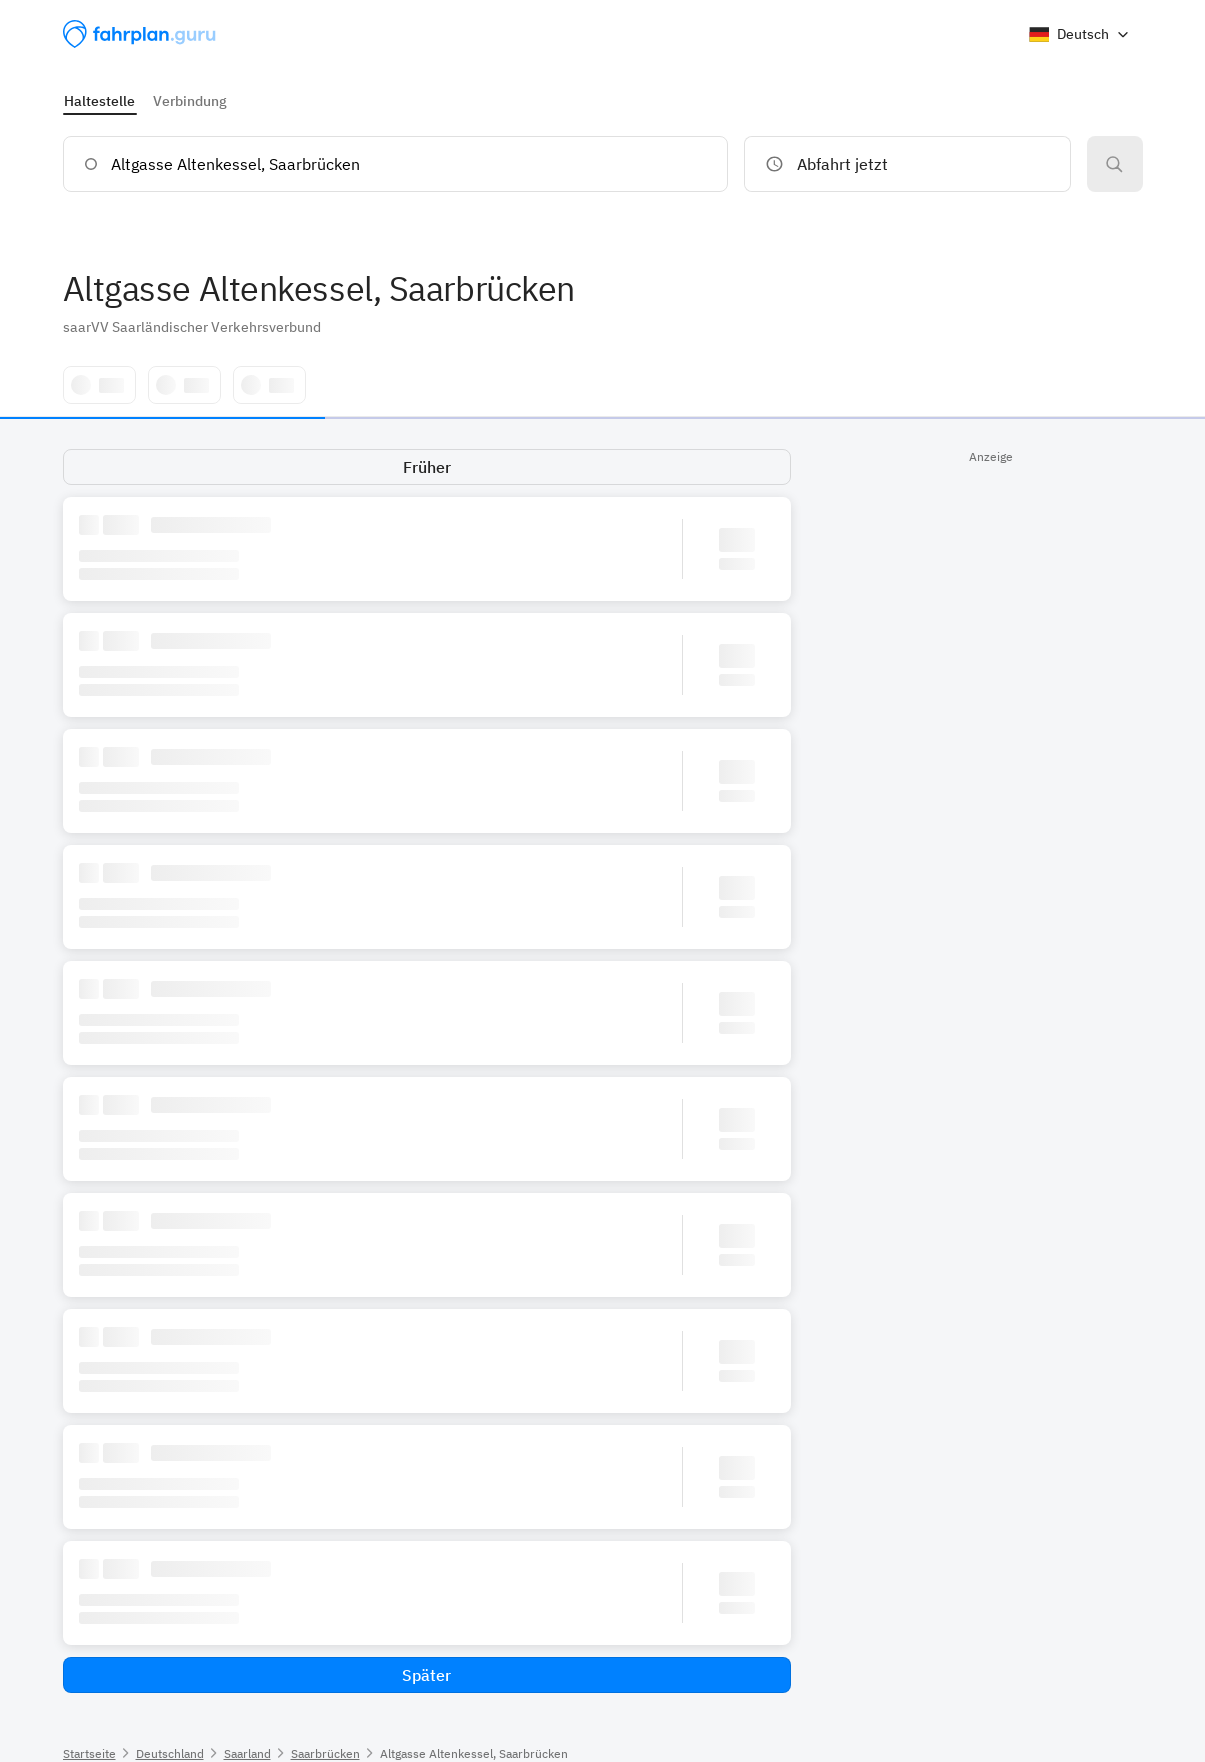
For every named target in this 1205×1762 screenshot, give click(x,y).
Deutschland (170, 1753)
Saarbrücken (325, 1753)
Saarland (247, 1753)
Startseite (89, 1753)
